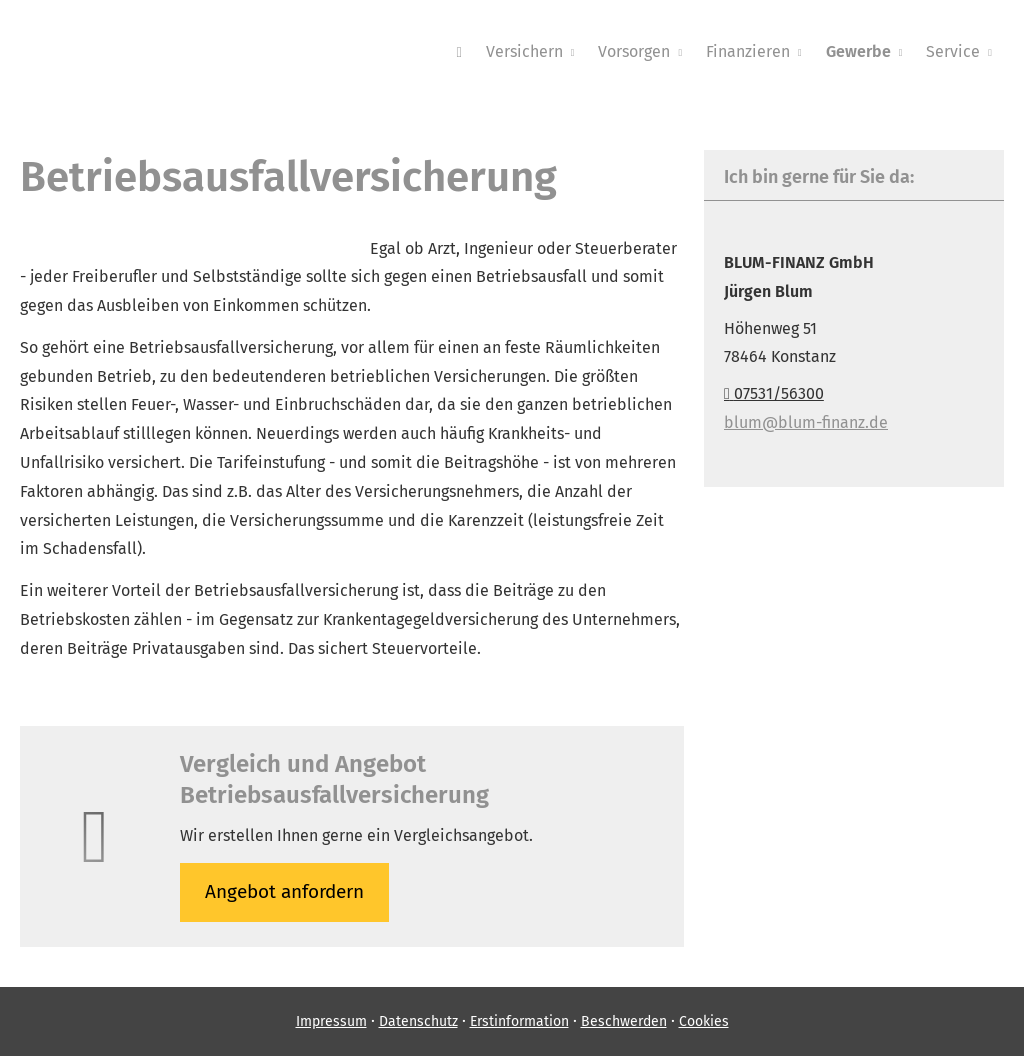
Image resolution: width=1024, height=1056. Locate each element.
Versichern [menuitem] (524, 51)
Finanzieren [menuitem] (748, 51)
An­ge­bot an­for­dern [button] (284, 891)
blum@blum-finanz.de (806, 422)
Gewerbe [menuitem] (858, 51)
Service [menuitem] (953, 51)
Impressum (331, 1021)
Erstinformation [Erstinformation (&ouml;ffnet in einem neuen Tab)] (519, 1021)
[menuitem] (458, 51)
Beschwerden (624, 1021)
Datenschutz (418, 1021)
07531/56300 (774, 393)
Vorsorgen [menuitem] (634, 51)
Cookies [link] (704, 1021)
